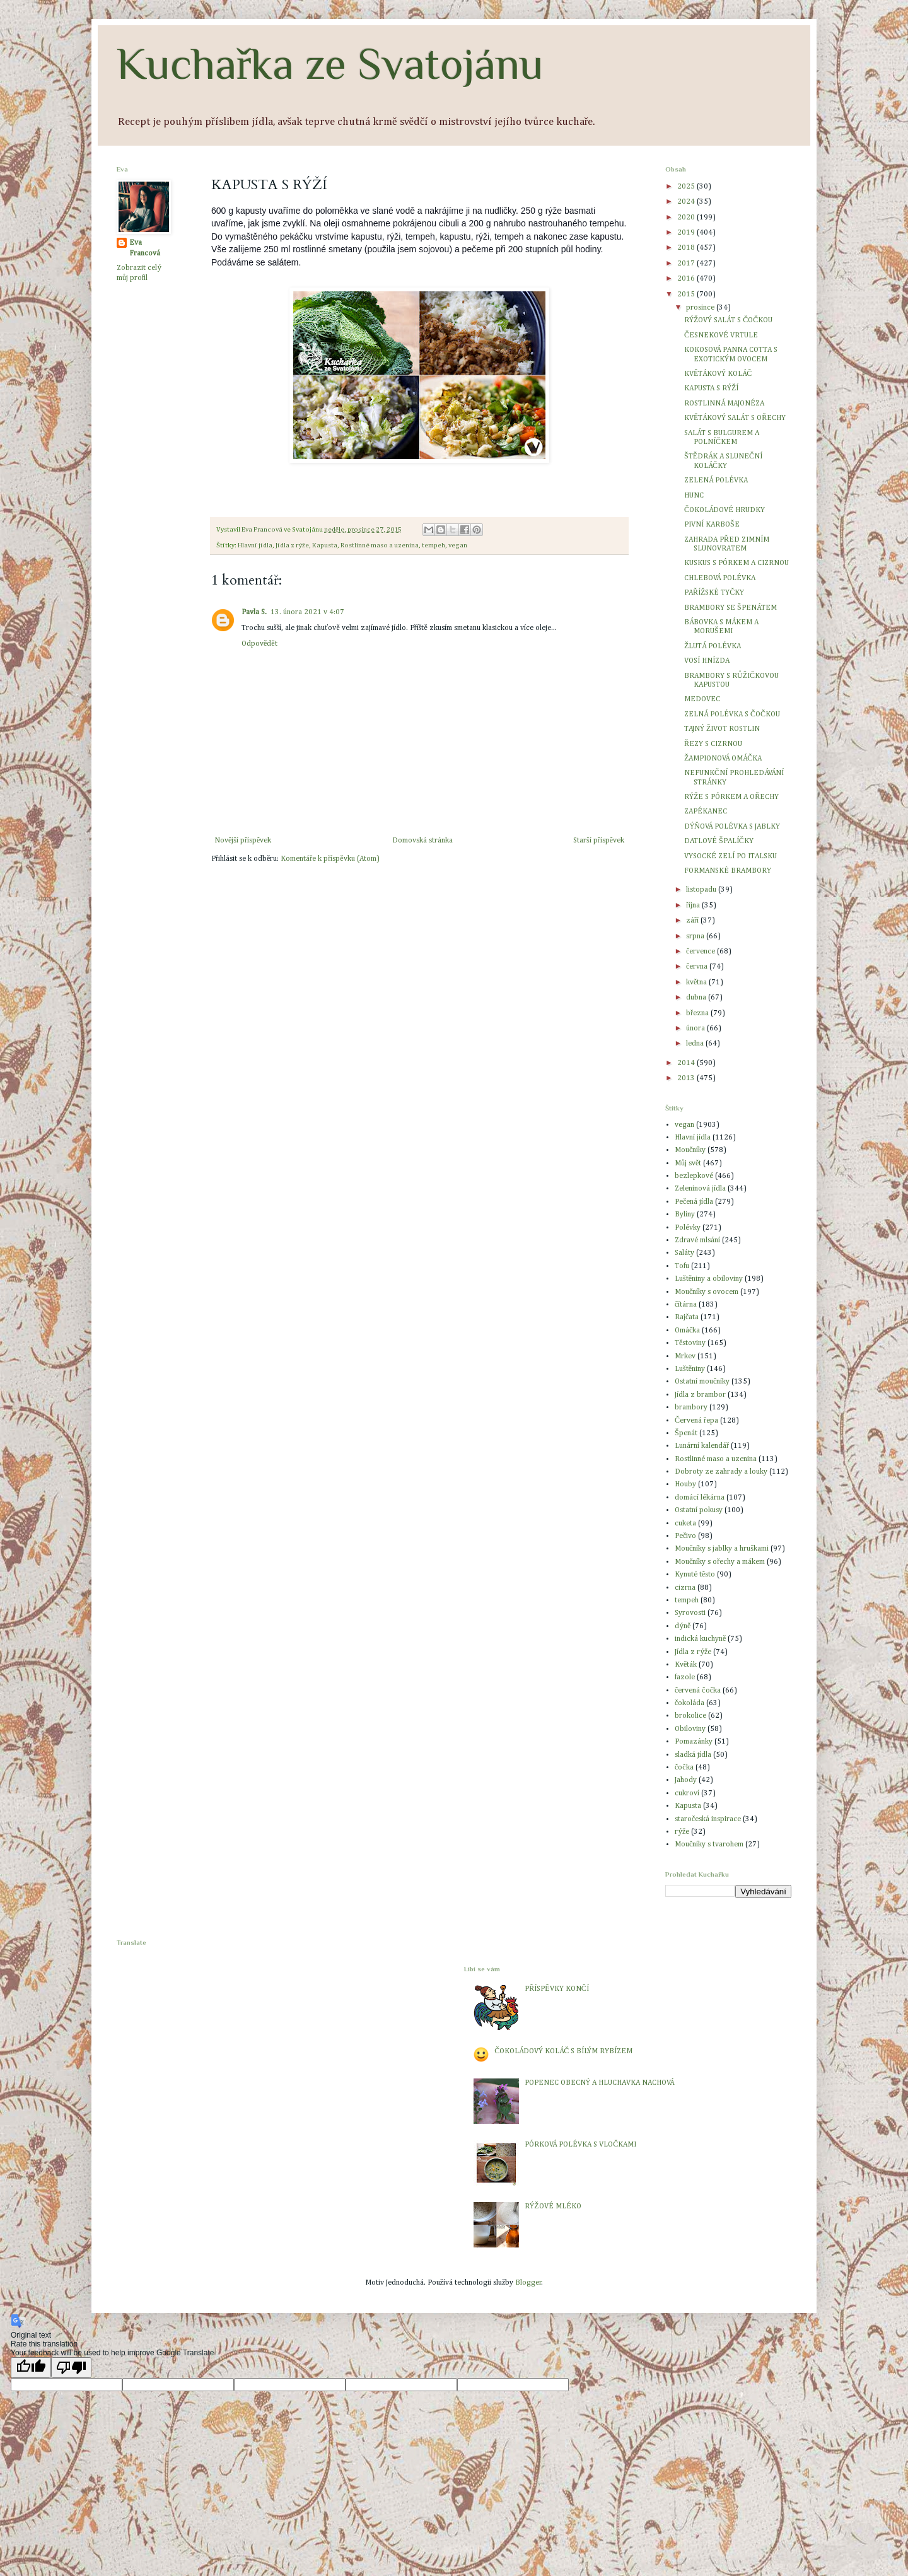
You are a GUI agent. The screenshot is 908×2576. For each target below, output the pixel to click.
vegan (457, 545)
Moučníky (690, 1150)
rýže (682, 1832)
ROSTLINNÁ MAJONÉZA (724, 403)
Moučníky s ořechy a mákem (720, 1562)
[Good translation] (31, 2367)
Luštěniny (690, 1369)
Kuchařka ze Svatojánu (330, 63)
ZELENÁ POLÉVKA (716, 480)
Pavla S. (254, 612)
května (697, 982)
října (694, 905)
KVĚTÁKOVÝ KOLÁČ (718, 374)
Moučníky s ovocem (706, 1292)
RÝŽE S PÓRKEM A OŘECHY (731, 797)
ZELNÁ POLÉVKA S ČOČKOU (732, 714)
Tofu (682, 1266)
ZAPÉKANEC (705, 811)
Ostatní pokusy (699, 1510)
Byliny (685, 1214)
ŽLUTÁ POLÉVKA (712, 646)
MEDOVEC (702, 699)
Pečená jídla (694, 1202)
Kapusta (324, 545)
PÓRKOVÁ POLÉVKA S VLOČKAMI (580, 2144)
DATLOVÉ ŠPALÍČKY (719, 841)
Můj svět (688, 1163)
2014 (687, 1063)
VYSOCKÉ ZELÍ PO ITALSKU (730, 856)
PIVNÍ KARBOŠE (712, 524)
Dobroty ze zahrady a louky (721, 1472)
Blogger (528, 2283)
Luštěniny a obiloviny (709, 1279)
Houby (685, 1484)
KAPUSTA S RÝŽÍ (711, 388)
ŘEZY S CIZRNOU (713, 744)
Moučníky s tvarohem (709, 1844)
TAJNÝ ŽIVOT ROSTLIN (722, 729)
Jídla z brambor (700, 1395)
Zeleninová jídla (700, 1188)
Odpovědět (259, 644)
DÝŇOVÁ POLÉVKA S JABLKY (732, 826)
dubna (697, 997)
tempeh (433, 545)
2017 (687, 263)
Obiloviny (690, 1729)
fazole (685, 1677)
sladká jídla (693, 1755)
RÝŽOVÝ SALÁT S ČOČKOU (728, 320)
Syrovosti (690, 1613)
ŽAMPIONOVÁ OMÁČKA (723, 758)
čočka (684, 1767)
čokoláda (689, 1703)
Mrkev (685, 1356)
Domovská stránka (422, 840)
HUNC (694, 495)
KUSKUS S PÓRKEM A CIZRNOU (736, 563)
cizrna (685, 1588)
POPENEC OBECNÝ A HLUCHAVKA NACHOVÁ (599, 2083)
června (697, 966)
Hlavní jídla (255, 545)
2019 (687, 232)
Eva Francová (144, 248)
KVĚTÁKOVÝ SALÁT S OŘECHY (735, 418)
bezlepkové (694, 1176)
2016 (687, 279)
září (693, 920)
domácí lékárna (700, 1497)
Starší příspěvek (598, 840)
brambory (691, 1407)
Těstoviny (690, 1343)
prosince (701, 308)
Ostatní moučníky (702, 1381)
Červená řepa (696, 1421)
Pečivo (685, 1536)
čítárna (686, 1304)
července (701, 951)
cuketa (685, 1523)
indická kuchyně (700, 1639)
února (696, 1028)
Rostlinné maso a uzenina (379, 545)
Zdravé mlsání (697, 1240)
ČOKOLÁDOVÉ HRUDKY (724, 510)
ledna (696, 1043)
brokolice (690, 1716)
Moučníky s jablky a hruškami (722, 1549)
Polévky (688, 1228)
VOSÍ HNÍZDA (707, 661)
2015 (687, 294)
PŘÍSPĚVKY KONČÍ (556, 1989)
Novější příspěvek (242, 840)
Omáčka (687, 1330)
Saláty (684, 1253)
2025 (687, 186)
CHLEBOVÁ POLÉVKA (719, 578)
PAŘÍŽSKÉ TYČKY (714, 593)
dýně (682, 1626)
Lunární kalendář (702, 1446)
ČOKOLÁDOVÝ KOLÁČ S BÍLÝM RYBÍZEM (563, 2051)
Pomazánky (694, 1742)
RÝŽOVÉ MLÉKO (553, 2206)
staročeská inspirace (708, 1819)
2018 (687, 248)
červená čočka (698, 1690)
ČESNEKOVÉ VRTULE (721, 335)
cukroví (687, 1793)
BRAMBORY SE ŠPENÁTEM (730, 608)
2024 (687, 202)
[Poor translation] (71, 2367)
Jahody (686, 1780)
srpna (696, 936)
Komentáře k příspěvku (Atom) (330, 859)
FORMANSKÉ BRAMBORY (727, 871)
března (698, 1013)
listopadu (702, 890)
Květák (686, 1665)
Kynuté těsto (695, 1574)
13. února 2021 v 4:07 (307, 612)
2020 (687, 217)
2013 (687, 1078)
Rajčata (687, 1317)
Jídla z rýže (292, 545)
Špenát (686, 1433)
